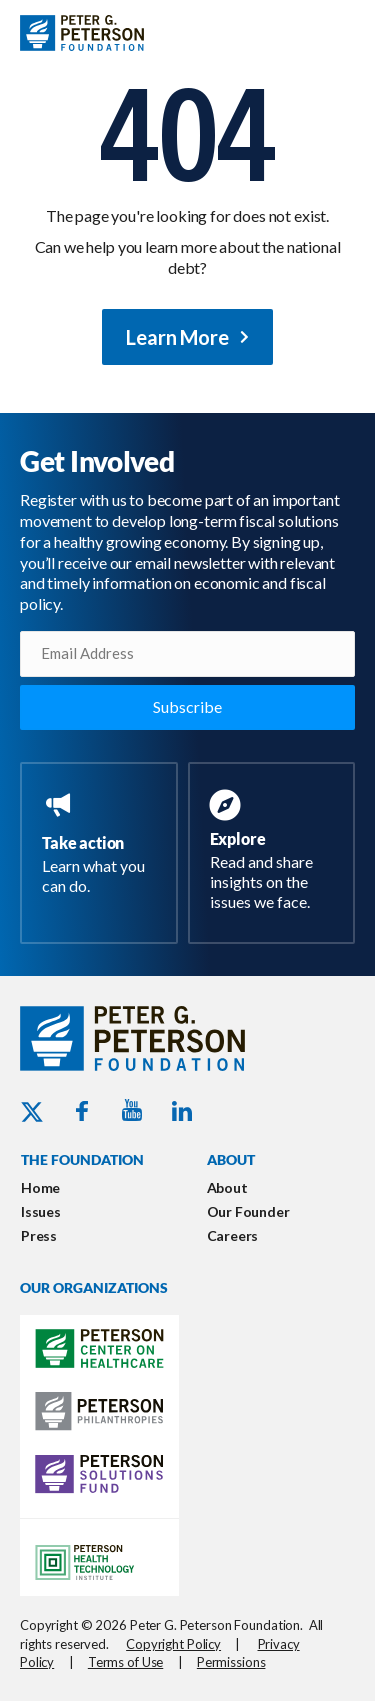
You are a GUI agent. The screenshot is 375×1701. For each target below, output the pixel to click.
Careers (233, 1235)
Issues (41, 1211)
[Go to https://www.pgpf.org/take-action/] (103, 845)
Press (39, 1235)
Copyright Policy (173, 1644)
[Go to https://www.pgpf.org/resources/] (276, 853)
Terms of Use (125, 1662)
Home (40, 1187)
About (227, 1187)
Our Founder (248, 1211)
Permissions (231, 1662)
